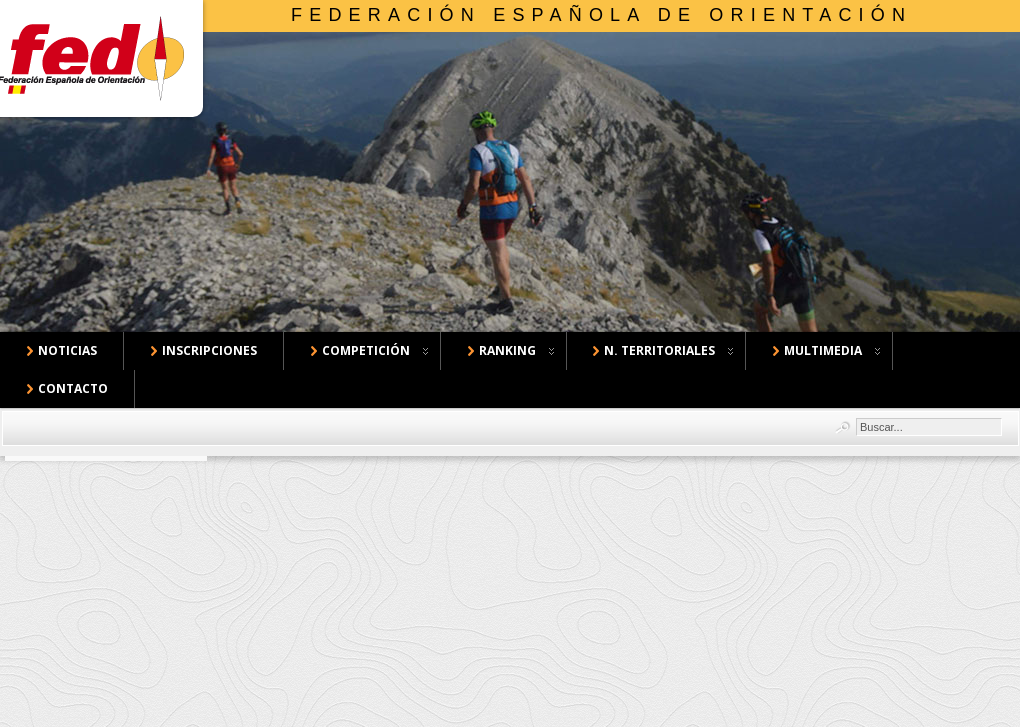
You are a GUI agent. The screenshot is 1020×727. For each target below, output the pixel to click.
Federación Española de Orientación (601, 15)
